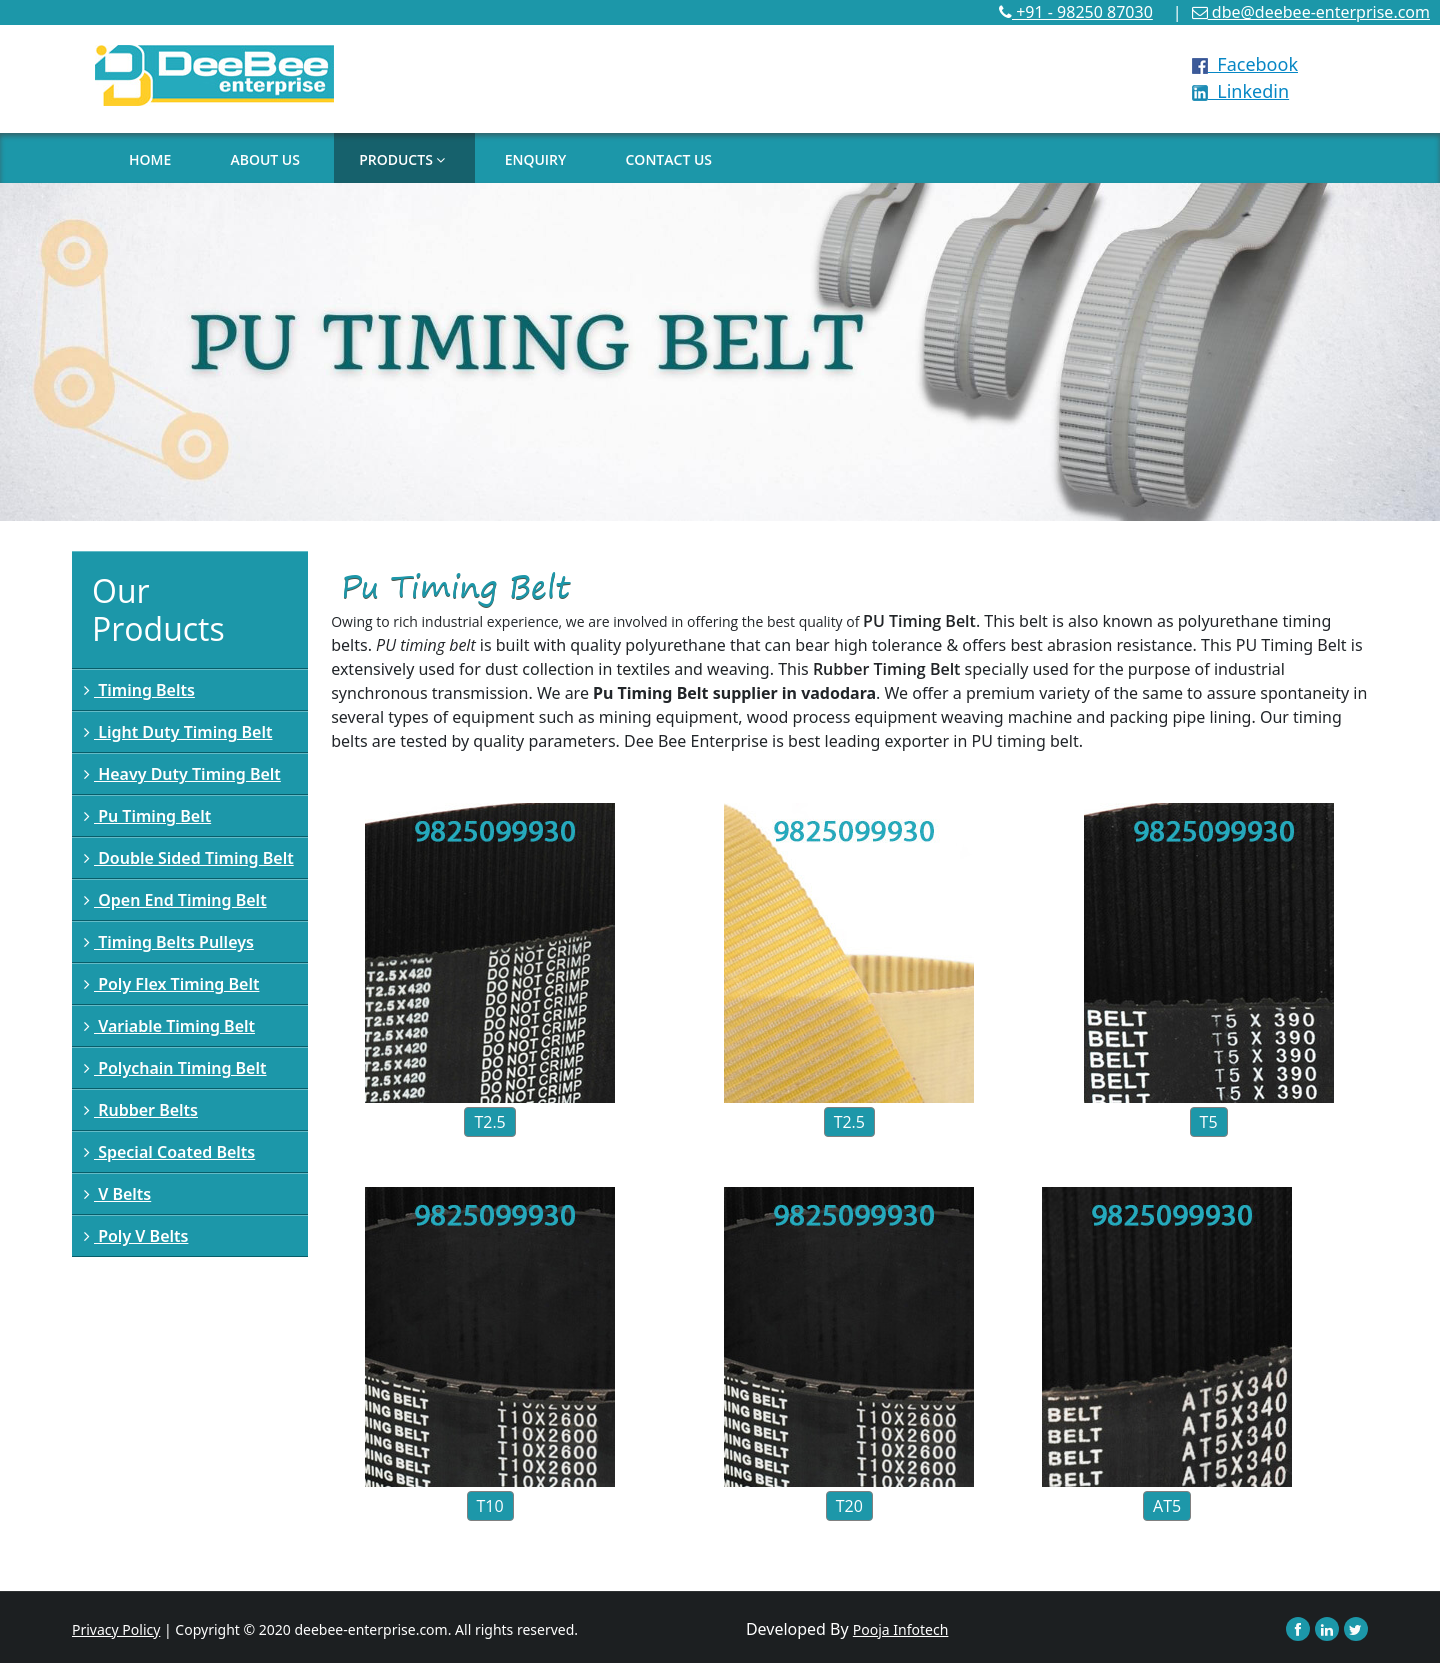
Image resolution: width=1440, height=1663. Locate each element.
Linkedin (1240, 91)
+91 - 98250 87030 (1076, 12)
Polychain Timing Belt (175, 1068)
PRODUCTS (402, 159)
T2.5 (489, 1122)
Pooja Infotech (901, 1629)
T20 (849, 1506)
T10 (490, 1506)
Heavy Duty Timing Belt (182, 774)
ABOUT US (265, 159)
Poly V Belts (136, 1236)
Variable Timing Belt (169, 1026)
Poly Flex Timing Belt (171, 984)
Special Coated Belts (169, 1152)
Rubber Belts (141, 1110)
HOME (150, 159)
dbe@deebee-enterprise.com (1311, 12)
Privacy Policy (116, 1629)
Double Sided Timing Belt (189, 858)
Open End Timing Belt (175, 900)
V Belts (117, 1194)
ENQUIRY (536, 159)
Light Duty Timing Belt (178, 732)
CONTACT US (668, 159)
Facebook (1245, 64)
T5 (1209, 1122)
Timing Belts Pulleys (169, 942)
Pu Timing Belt (147, 816)
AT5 (1167, 1506)
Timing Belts (139, 690)
